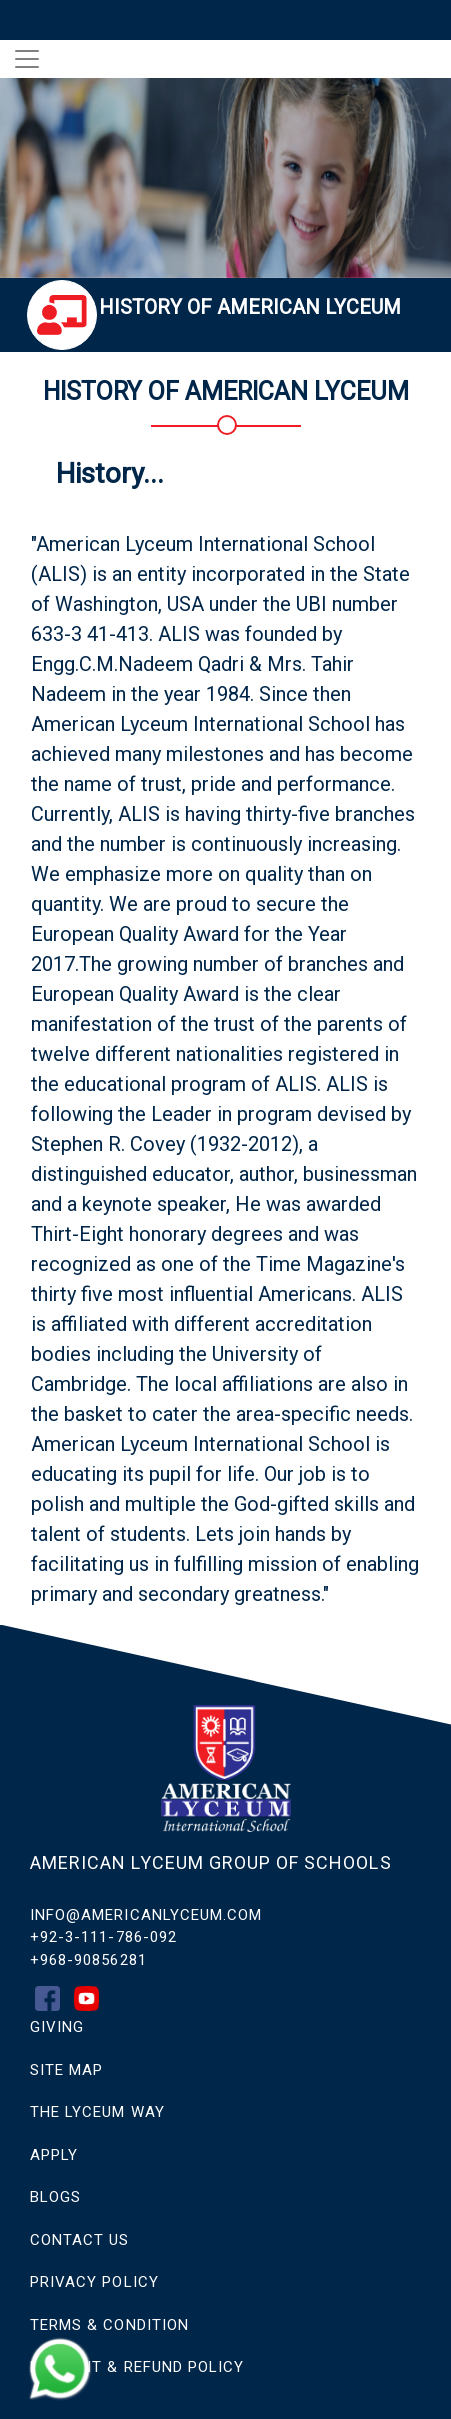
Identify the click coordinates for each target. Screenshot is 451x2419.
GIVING (57, 2027)
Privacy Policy (94, 2282)
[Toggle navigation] (27, 59)
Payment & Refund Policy (137, 2367)
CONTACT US (80, 2240)
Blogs (55, 2197)
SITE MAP (66, 2070)
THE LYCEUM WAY (97, 2112)
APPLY (54, 2155)
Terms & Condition (109, 2325)
